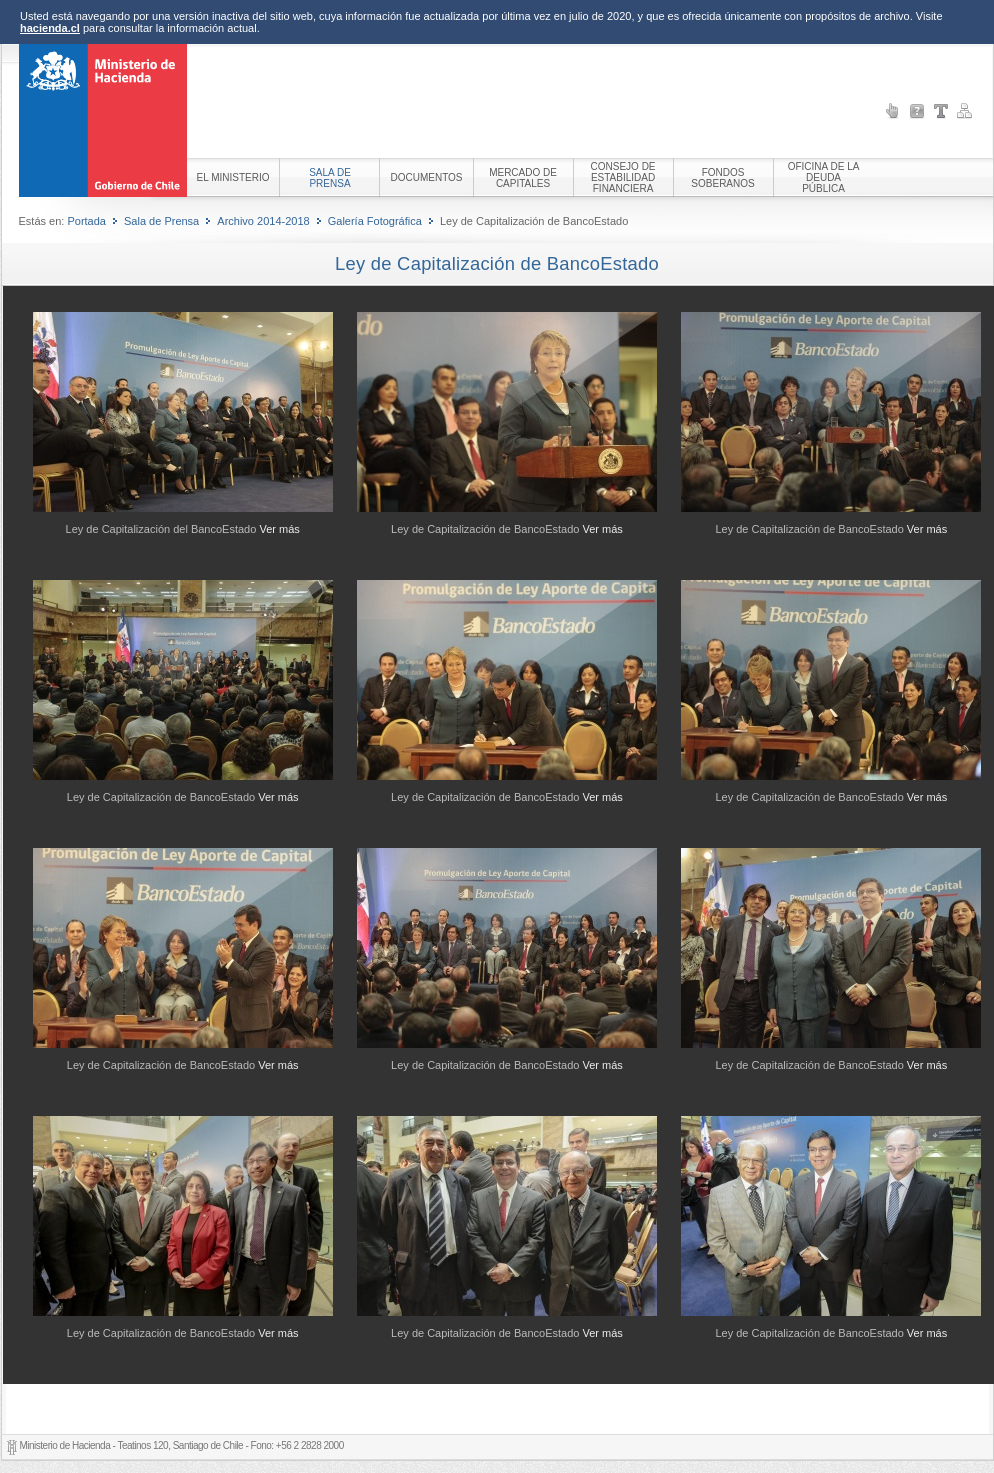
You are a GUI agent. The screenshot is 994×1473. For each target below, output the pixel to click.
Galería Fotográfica (375, 221)
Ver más (279, 529)
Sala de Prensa (161, 221)
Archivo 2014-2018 (263, 221)
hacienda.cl (50, 28)
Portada (86, 221)
